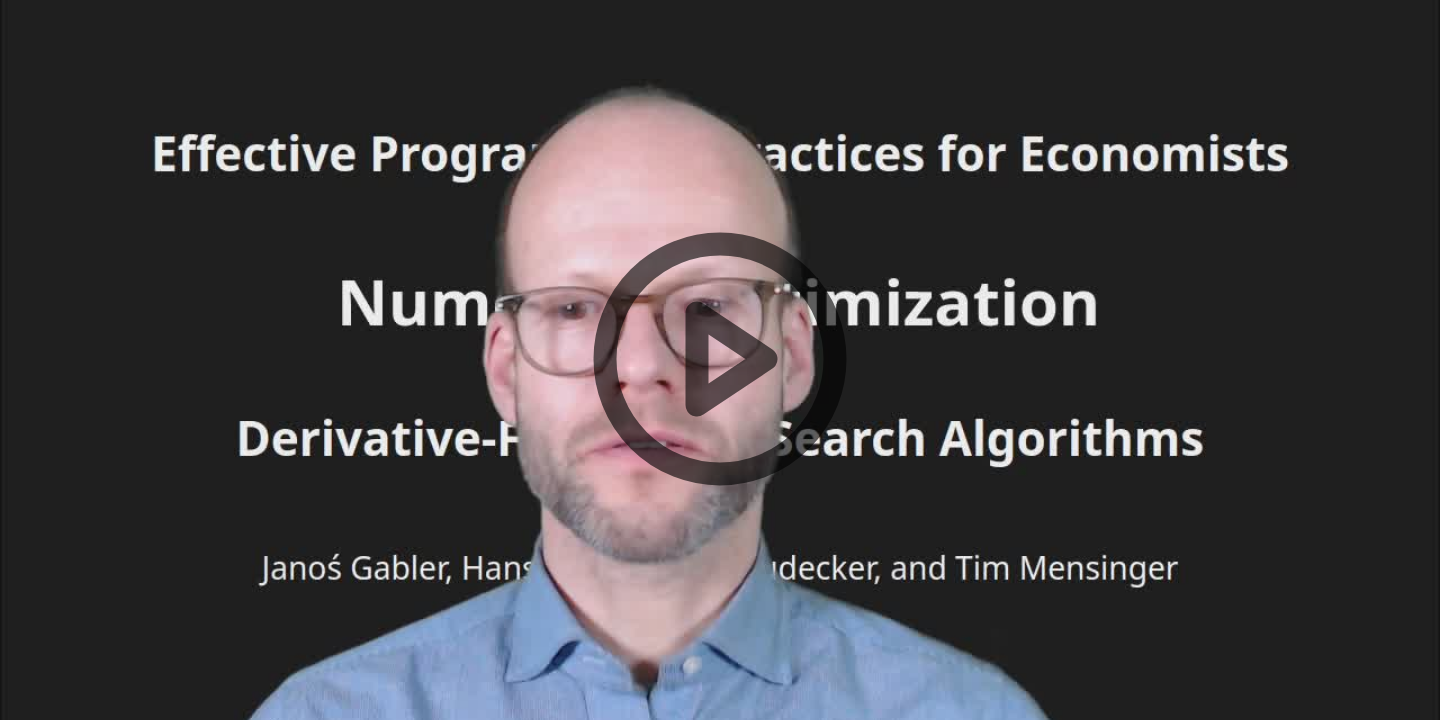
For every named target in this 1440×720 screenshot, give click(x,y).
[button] (720, 360)
